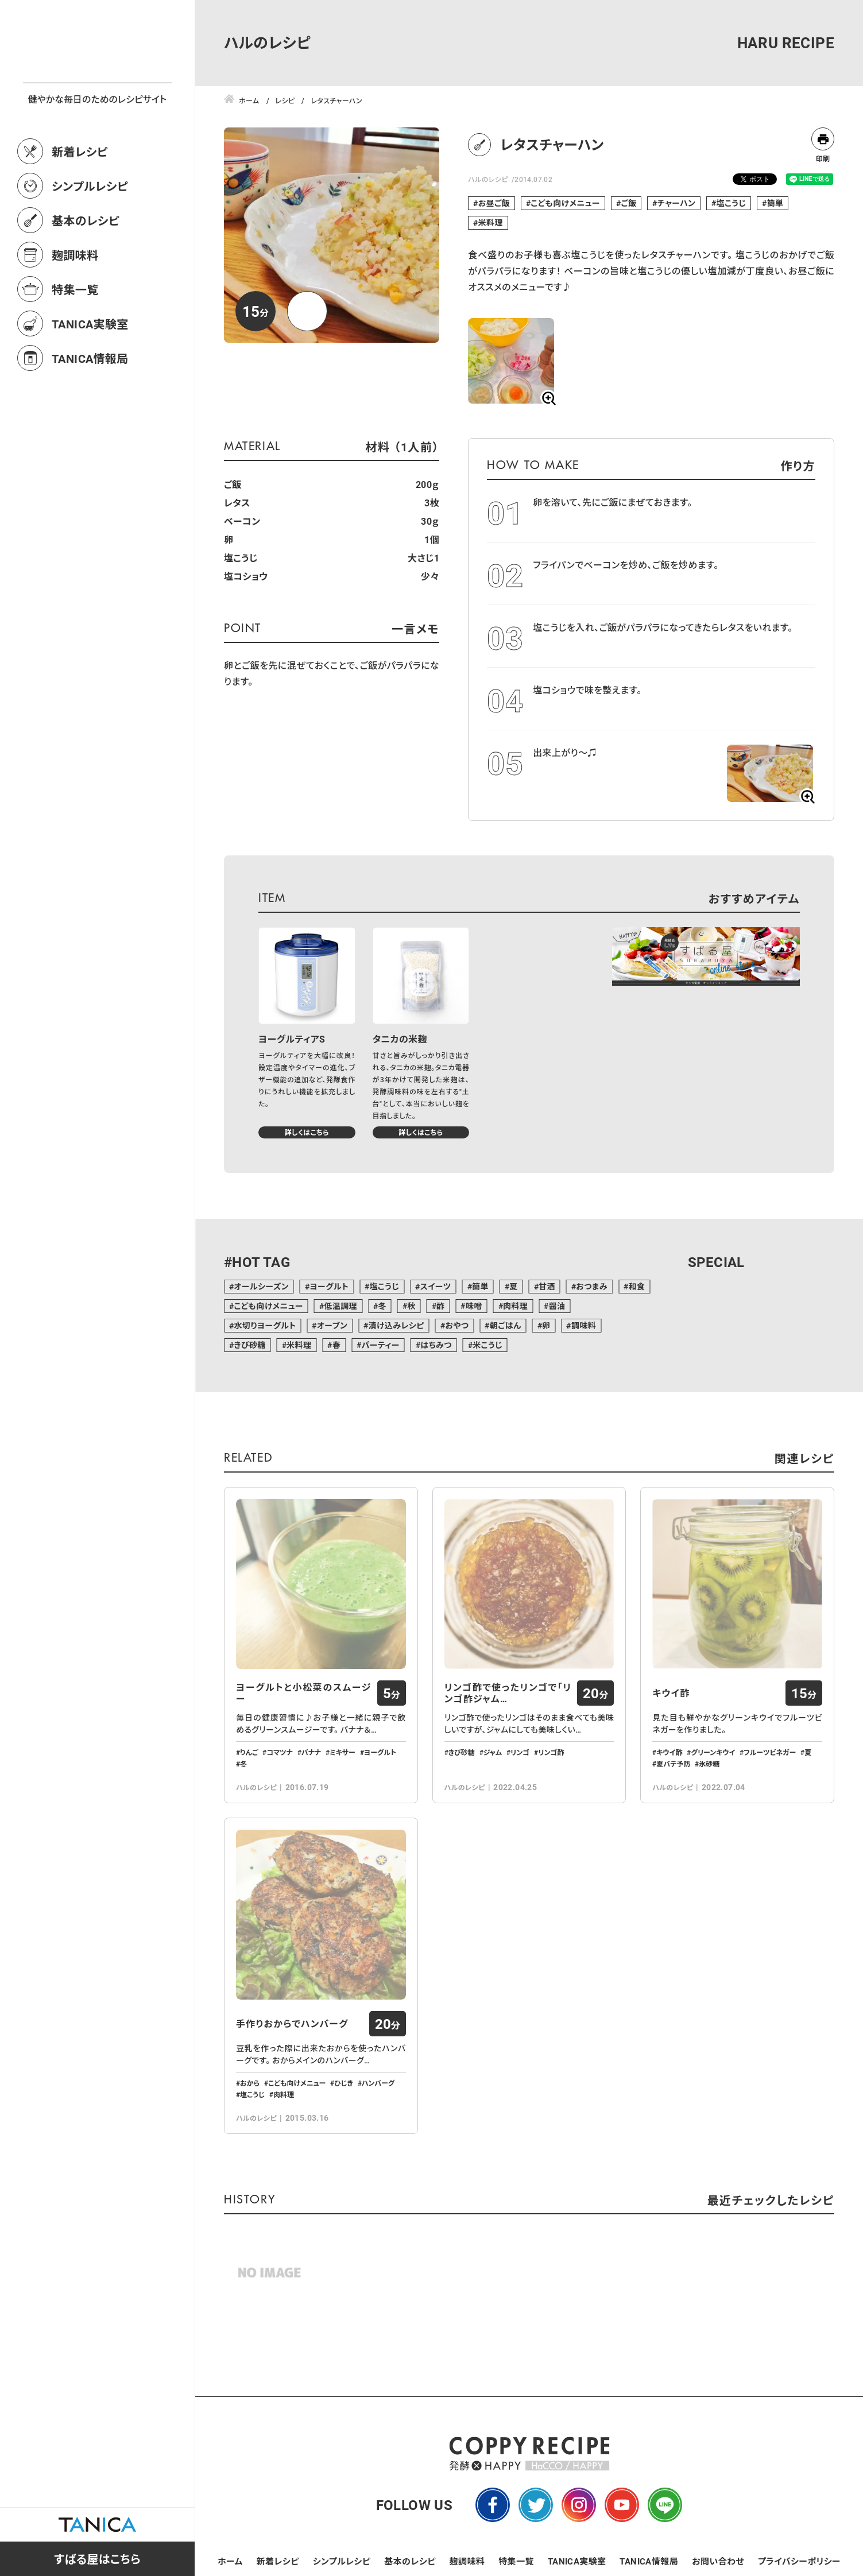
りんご (249, 1752)
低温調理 (340, 1305)
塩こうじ (731, 202)
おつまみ (591, 1286)
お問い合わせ (718, 2561)
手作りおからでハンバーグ (292, 2023)
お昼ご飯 (494, 202)
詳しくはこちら (307, 1132)
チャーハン (676, 202)
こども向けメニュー (565, 202)
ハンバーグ (378, 2082)
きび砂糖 (249, 1344)
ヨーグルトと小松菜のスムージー (303, 1693)
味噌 (474, 1305)
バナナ (311, 1752)
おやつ (457, 1325)
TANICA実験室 (90, 374)
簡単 (775, 202)
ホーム (230, 2561)
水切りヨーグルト (265, 1325)
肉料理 (515, 1305)
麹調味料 (75, 305)
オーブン (332, 1325)
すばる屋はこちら (97, 2558)
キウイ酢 (671, 1693)
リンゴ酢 (551, 1752)
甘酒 (547, 1286)
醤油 (557, 1305)
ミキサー (342, 1752)
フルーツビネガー (770, 1752)
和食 (636, 1286)
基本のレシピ (85, 271)
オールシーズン (261, 1286)
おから (250, 2082)
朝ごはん (505, 1325)
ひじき (343, 2082)
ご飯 (628, 202)
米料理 (490, 222)
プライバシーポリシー (799, 2561)
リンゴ (519, 1752)
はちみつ (436, 1344)
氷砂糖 (709, 1763)
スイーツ (435, 1286)
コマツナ (279, 1752)
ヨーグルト (329, 1286)
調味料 (583, 1325)
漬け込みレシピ (396, 1325)
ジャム (492, 1752)
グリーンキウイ (713, 1752)
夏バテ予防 (673, 1763)
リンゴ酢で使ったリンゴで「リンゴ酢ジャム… (508, 1693)
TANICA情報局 (90, 408)
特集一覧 (75, 339)
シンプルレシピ (90, 236)
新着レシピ (80, 202)
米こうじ (487, 1344)
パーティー (381, 1344)
